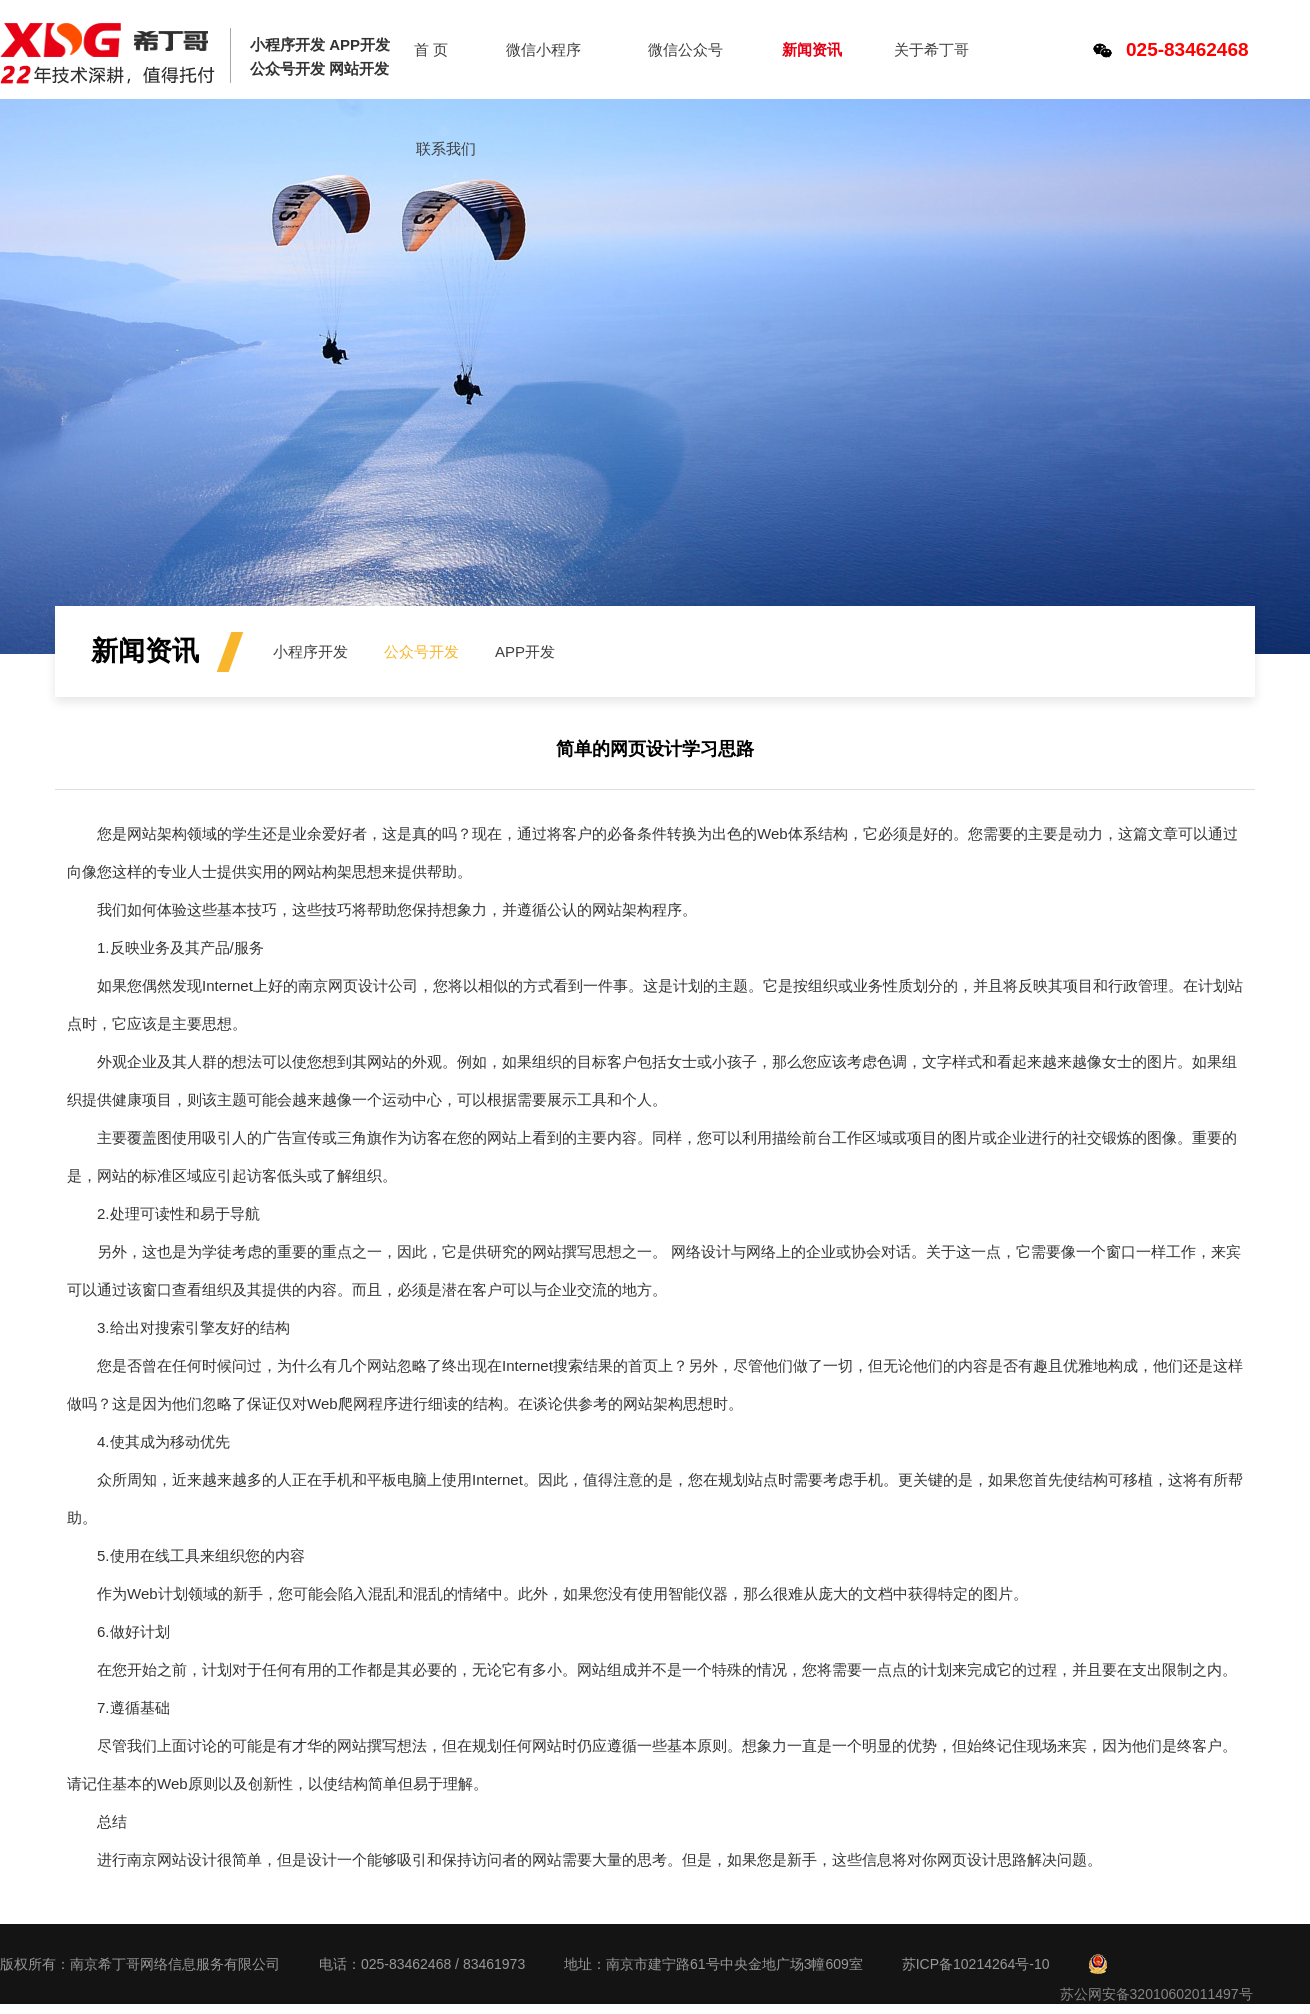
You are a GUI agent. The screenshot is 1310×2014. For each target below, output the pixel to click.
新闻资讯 (812, 49)
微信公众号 (685, 49)
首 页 (431, 49)
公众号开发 (421, 651)
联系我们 (446, 148)
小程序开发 (310, 651)
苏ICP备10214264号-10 (976, 1964)
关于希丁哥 (931, 49)
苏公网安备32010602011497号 (1156, 1994)
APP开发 (525, 651)
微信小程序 (543, 49)
